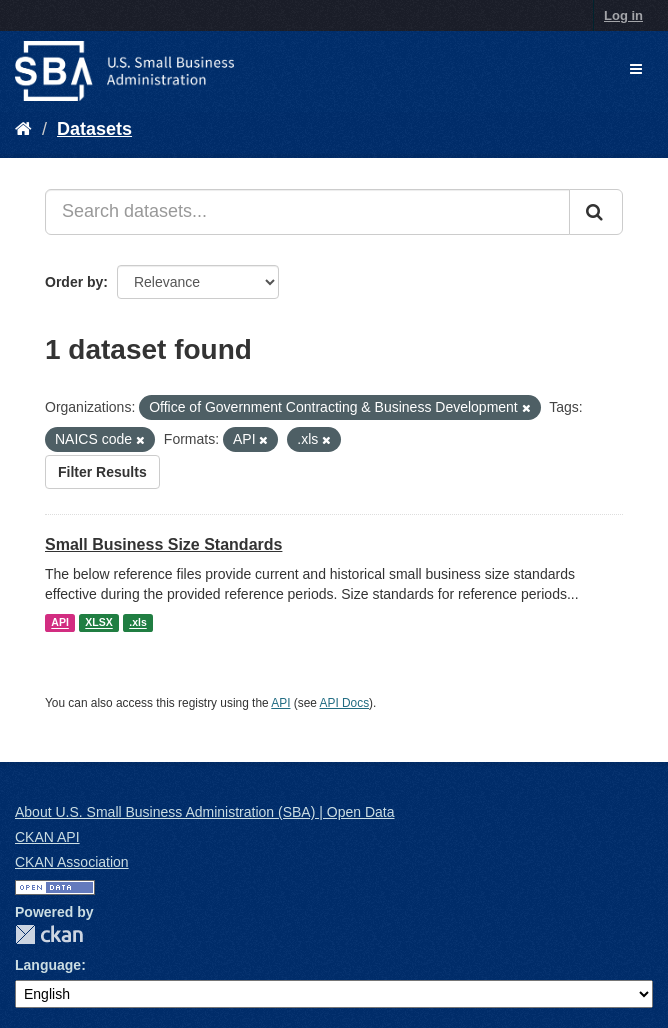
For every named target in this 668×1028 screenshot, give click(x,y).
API (60, 623)
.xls (138, 623)
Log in (623, 15)
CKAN (49, 934)
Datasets (94, 129)
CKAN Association (72, 862)
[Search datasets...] (307, 212)
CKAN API (47, 837)
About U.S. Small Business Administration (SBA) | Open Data (204, 812)
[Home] (23, 129)
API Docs (345, 703)
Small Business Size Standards (163, 544)
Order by (74, 282)
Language (48, 965)
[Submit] (596, 212)
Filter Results (102, 472)
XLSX (98, 623)
